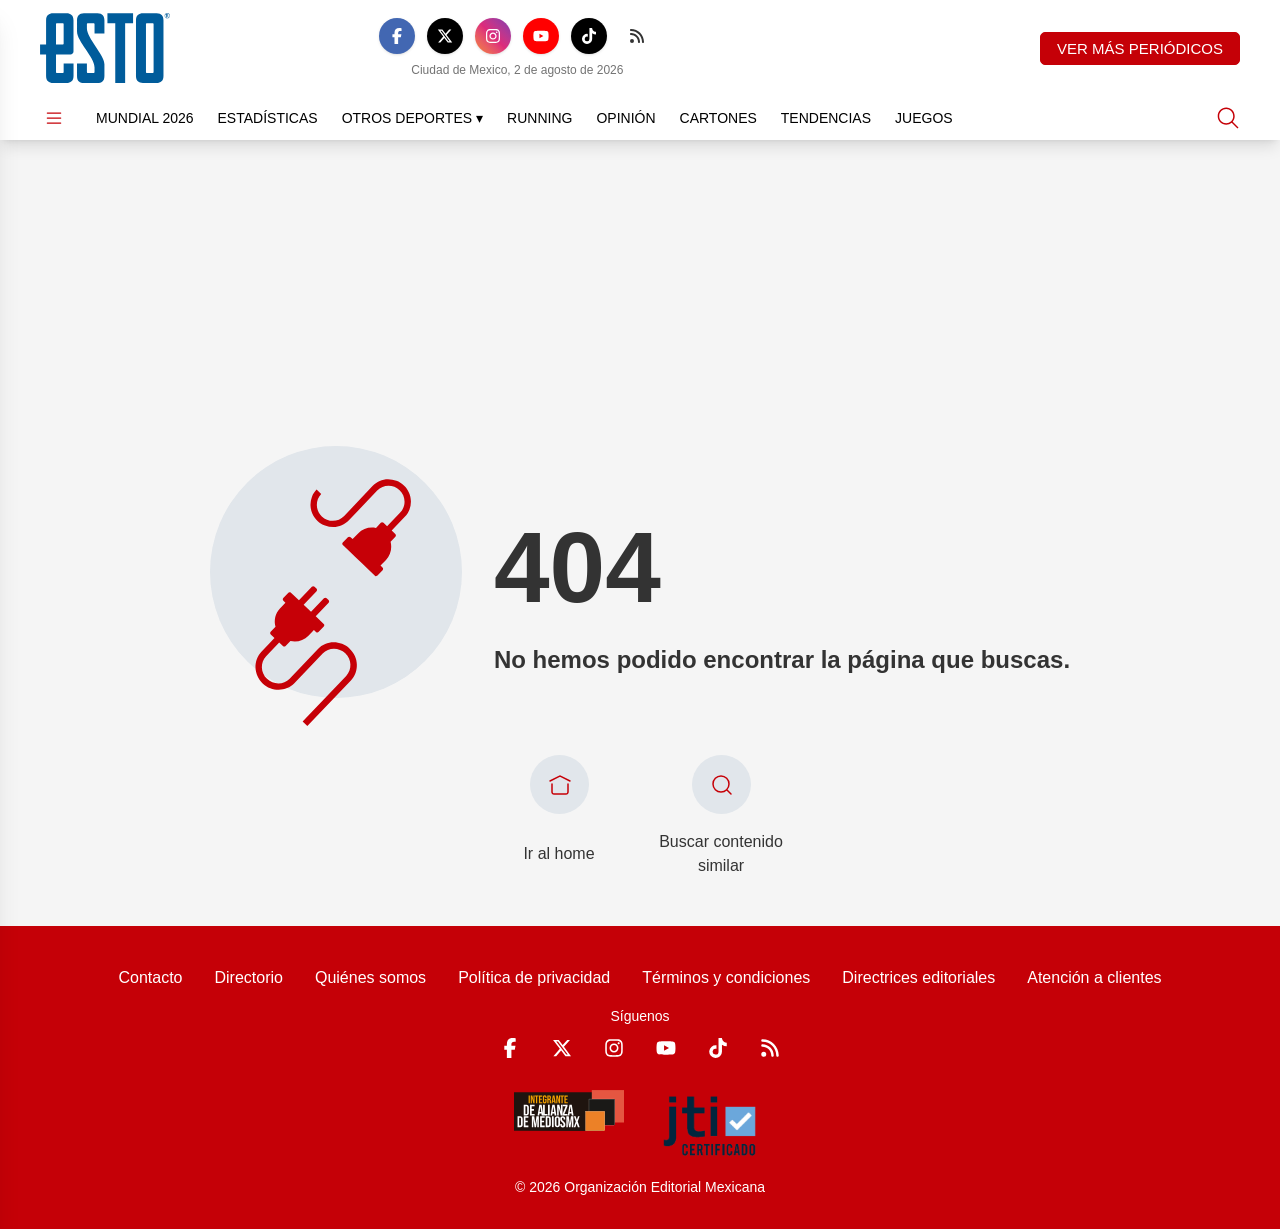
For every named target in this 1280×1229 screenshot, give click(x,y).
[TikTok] (589, 36)
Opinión (625, 118)
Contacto (150, 977)
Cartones (718, 118)
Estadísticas (268, 118)
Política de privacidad (534, 977)
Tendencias (826, 118)
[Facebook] (397, 36)
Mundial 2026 (145, 118)
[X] (445, 36)
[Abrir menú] (54, 118)
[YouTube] (541, 36)
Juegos (924, 118)
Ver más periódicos (1140, 48)
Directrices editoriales (918, 977)
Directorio (248, 977)
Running (539, 118)
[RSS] (637, 36)
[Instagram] (493, 36)
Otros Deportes (412, 118)
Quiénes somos (370, 977)
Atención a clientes (1094, 977)
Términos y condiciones (726, 977)
